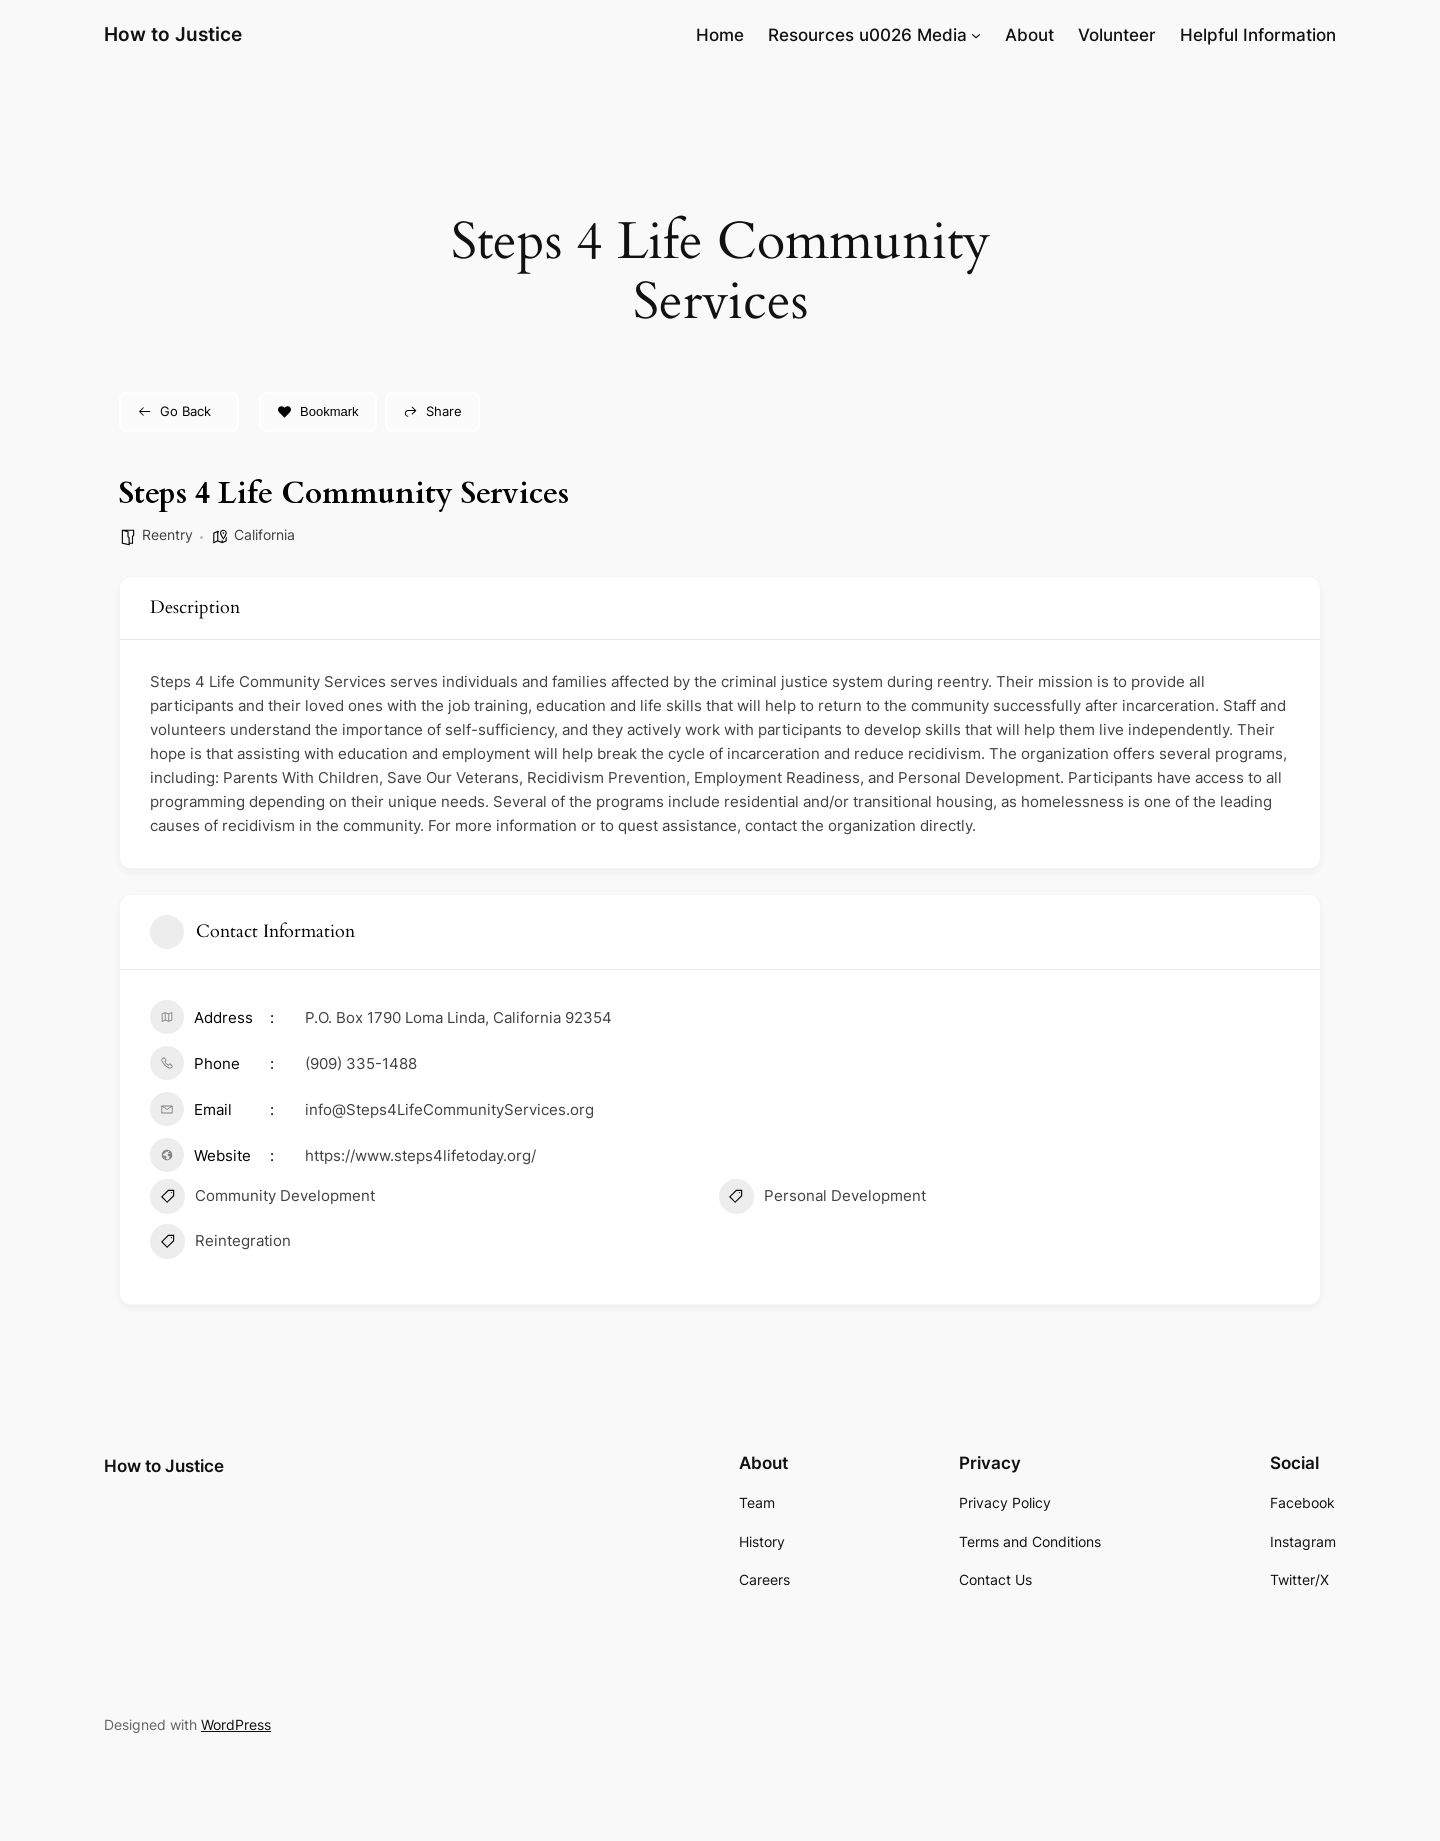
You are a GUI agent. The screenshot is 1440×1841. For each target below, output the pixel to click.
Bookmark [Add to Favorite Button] (318, 411)
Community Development (262, 1199)
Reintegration (220, 1244)
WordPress (236, 1724)
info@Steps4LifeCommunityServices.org (449, 1109)
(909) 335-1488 (361, 1063)
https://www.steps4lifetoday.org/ (420, 1155)
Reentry (167, 534)
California (264, 534)
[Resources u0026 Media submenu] (976, 35)
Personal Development (822, 1199)
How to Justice (173, 34)
